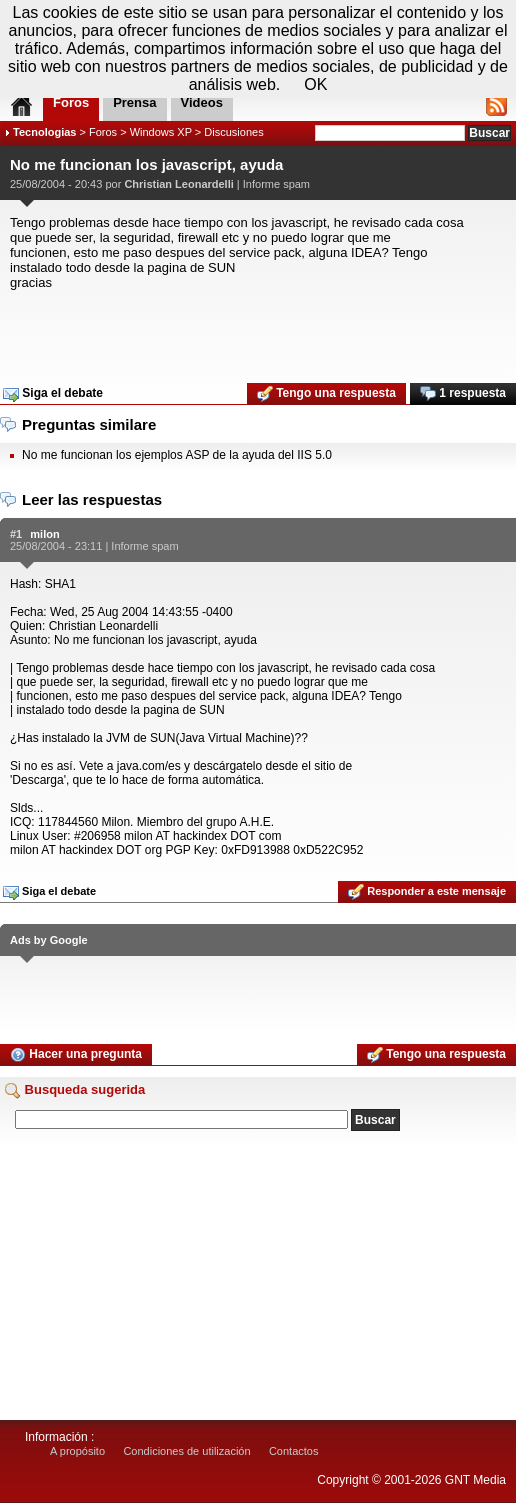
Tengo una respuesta (326, 394)
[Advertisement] (258, 330)
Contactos (294, 1451)
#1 (16, 534)
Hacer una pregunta (76, 1055)
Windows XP (161, 132)
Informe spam (276, 184)
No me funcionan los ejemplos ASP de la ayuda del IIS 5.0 (177, 455)
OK (315, 84)
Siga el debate (53, 394)
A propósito (77, 1451)
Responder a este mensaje (427, 892)
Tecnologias (44, 132)
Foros (103, 132)
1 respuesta (463, 394)
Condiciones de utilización (186, 1451)
